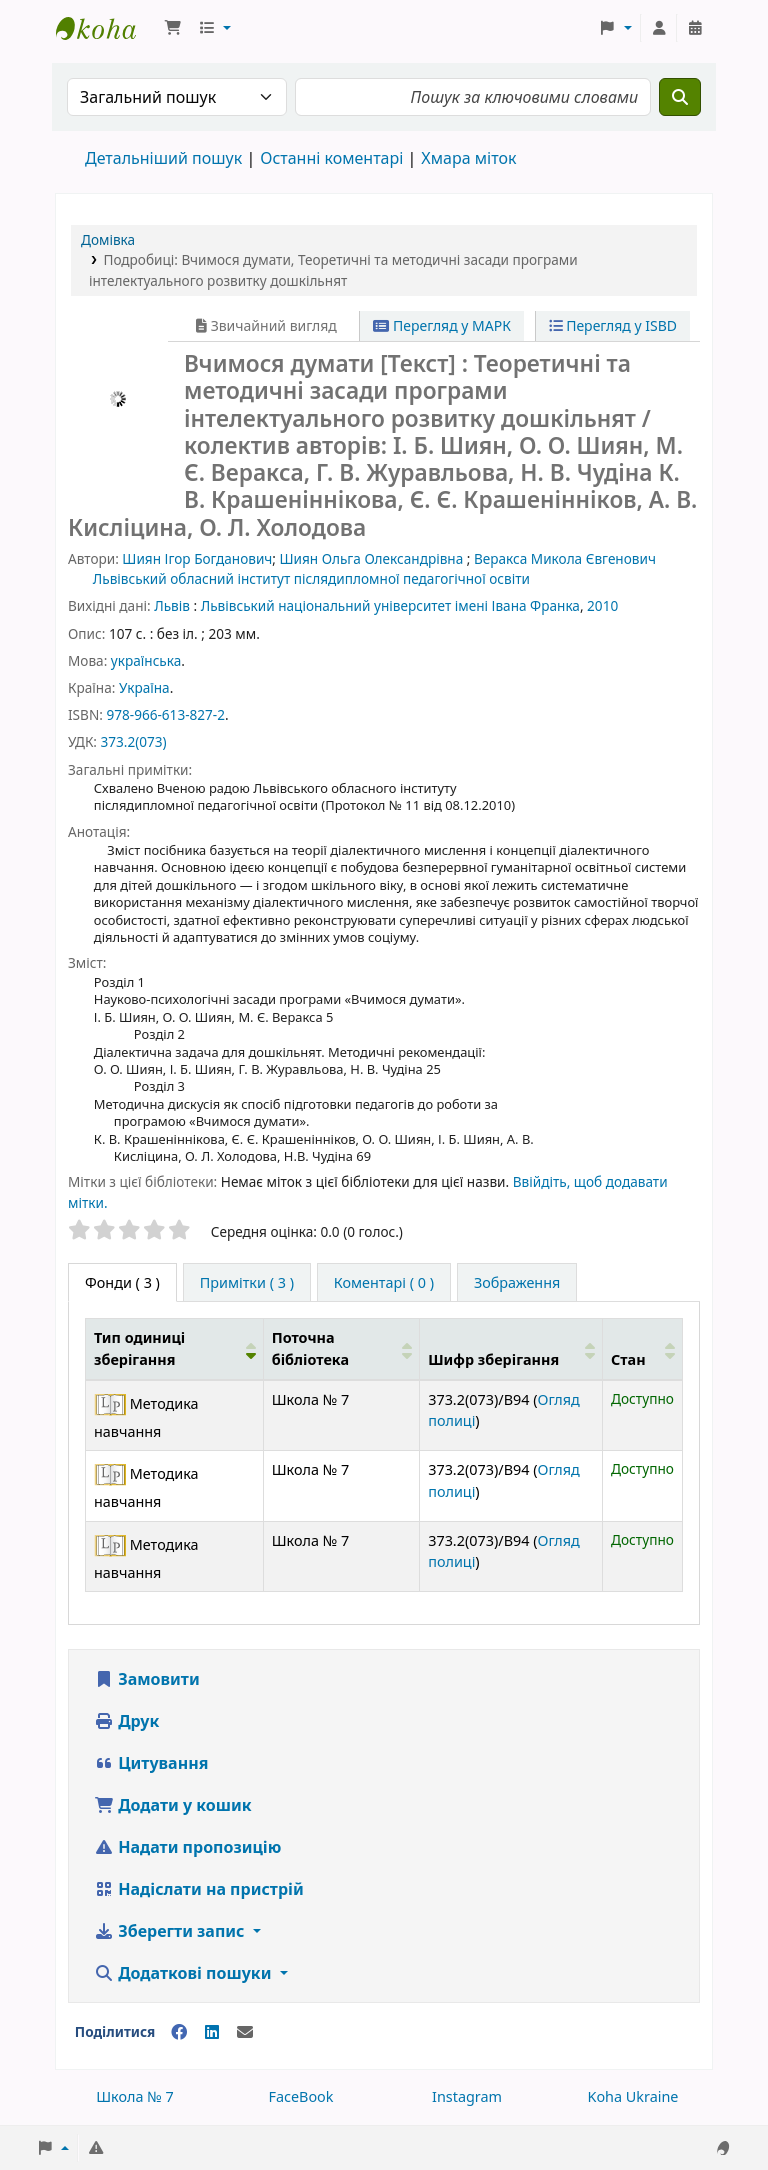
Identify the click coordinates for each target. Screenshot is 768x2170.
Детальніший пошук (163, 158)
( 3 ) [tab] (122, 1282)
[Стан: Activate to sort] (643, 1349)
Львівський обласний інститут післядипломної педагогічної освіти (311, 578)
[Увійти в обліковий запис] (659, 28)
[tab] (247, 1283)
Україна (144, 687)
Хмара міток (468, 158)
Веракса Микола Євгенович (565, 558)
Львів (172, 605)
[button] (173, 28)
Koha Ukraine (633, 2096)
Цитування (151, 1763)
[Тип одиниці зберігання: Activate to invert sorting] (175, 1349)
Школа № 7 (135, 2096)
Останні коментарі (331, 158)
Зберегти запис (171, 1931)
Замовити (147, 1679)
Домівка (108, 239)
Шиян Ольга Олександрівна (372, 558)
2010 (602, 605)
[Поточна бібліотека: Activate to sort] (341, 1349)
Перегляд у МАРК (442, 325)
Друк (126, 1721)
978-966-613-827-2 (165, 714)
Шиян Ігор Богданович (197, 558)
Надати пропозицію (187, 1847)
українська (146, 660)
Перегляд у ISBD (613, 325)
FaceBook (300, 2096)
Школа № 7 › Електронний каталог (106, 28)
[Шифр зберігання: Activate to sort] (511, 1349)
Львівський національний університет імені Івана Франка (390, 605)
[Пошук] (680, 97)
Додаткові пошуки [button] (185, 1973)
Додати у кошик (173, 1805)
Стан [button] (628, 1359)
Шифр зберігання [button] (493, 1359)
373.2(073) (133, 741)
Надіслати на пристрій (199, 1889)
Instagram (467, 2096)
